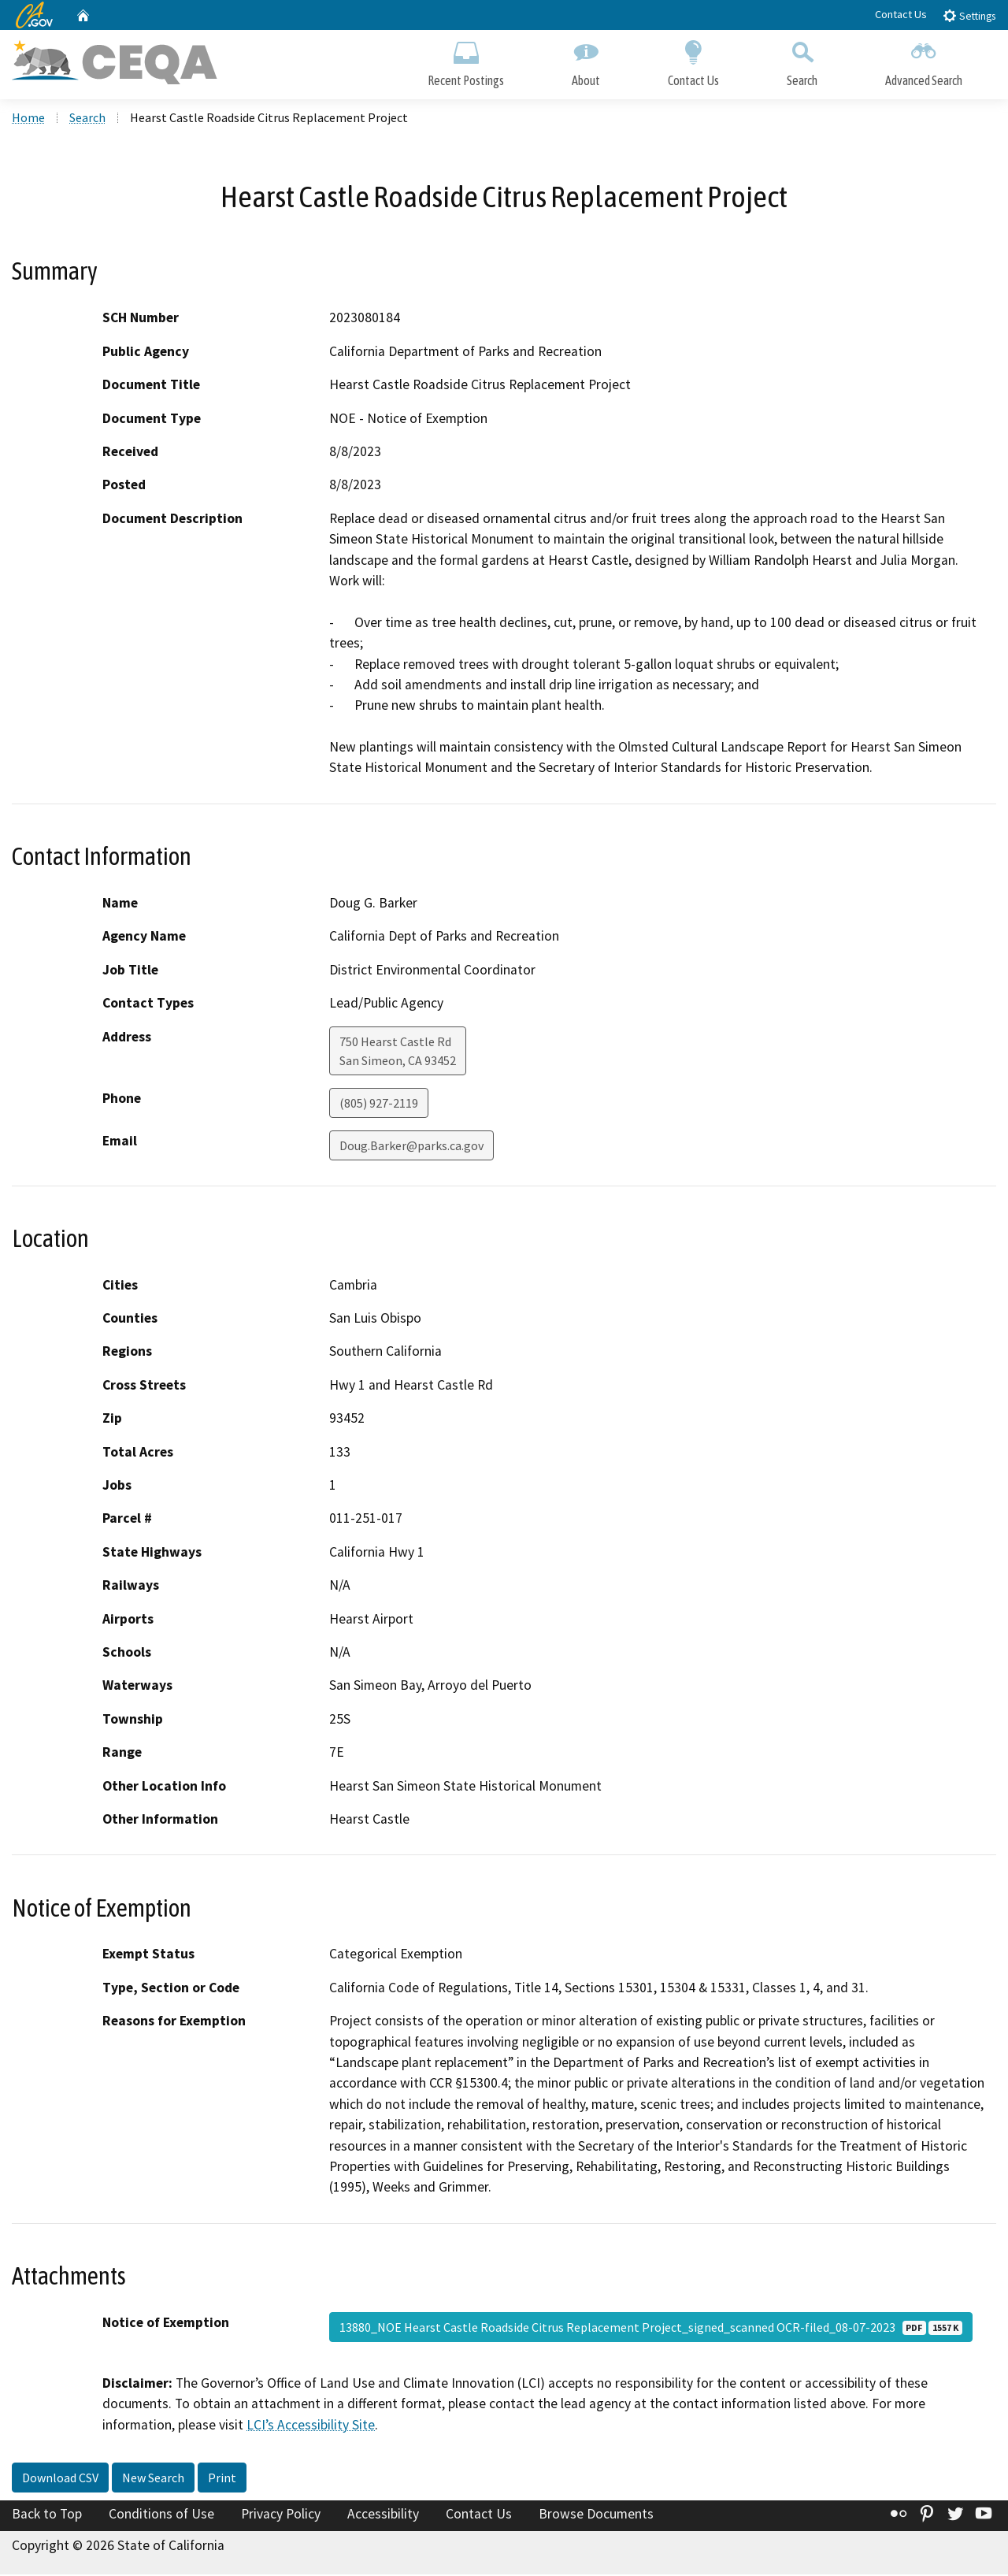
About (586, 61)
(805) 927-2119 (378, 1104)
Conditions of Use (161, 2516)
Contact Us (901, 14)
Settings (969, 15)
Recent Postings (466, 61)
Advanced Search (923, 61)
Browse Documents (596, 2516)
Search (802, 61)
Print (222, 2480)
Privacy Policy (281, 2516)
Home (28, 119)
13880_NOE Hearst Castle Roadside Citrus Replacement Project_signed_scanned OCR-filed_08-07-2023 (650, 2329)
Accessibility (383, 2516)
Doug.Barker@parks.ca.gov (411, 1147)
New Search (153, 2480)
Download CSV (60, 2480)
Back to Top (47, 2516)
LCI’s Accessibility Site (310, 2426)
